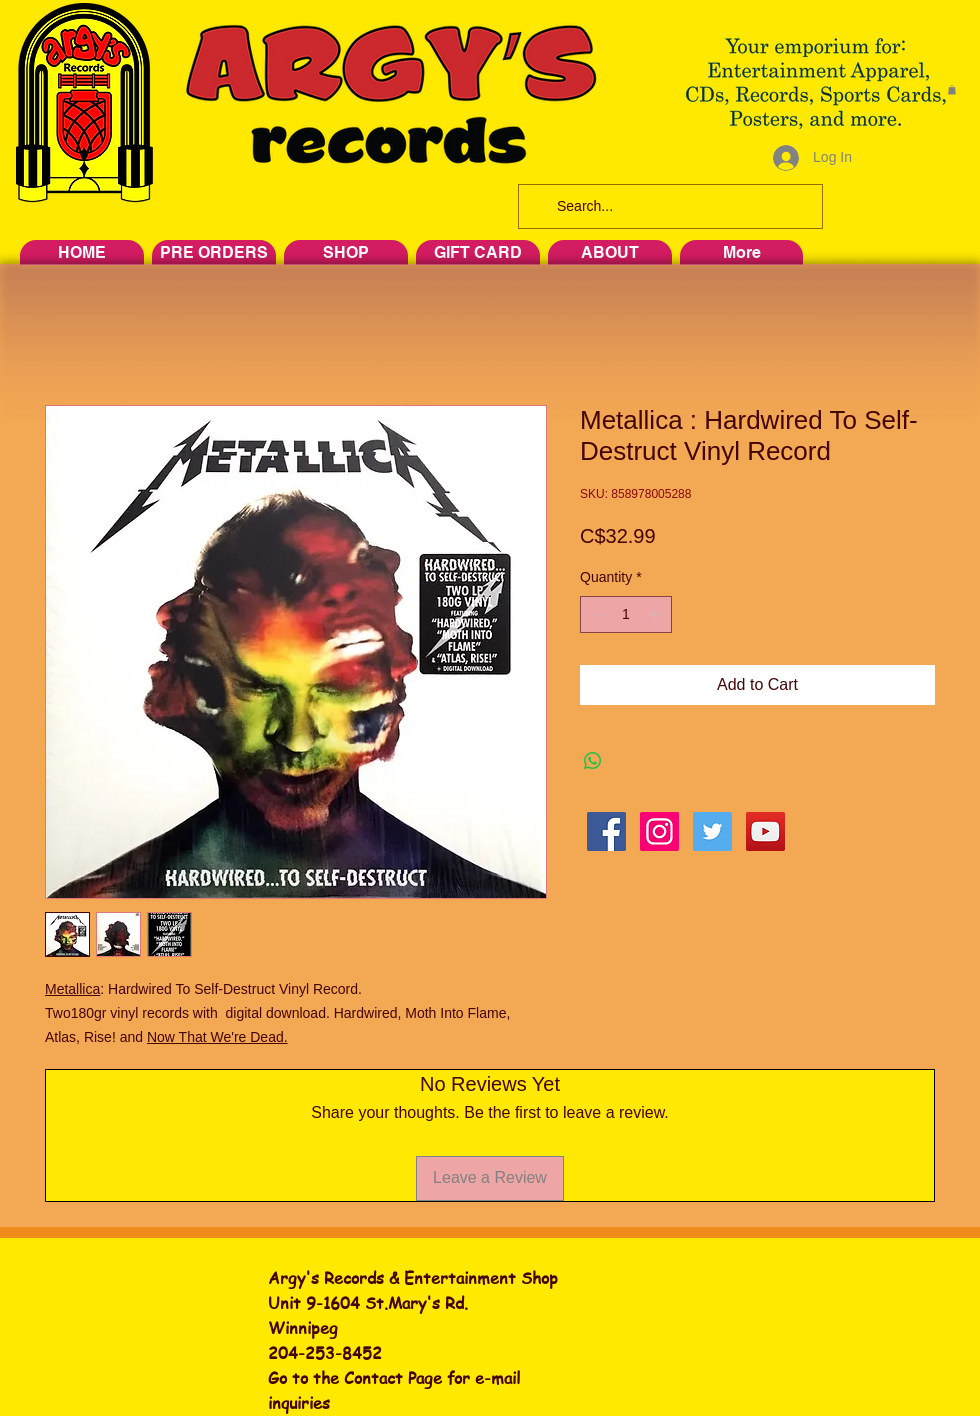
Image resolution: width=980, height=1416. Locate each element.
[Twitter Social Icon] (712, 831)
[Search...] (668, 206)
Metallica (72, 989)
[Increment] (656, 614)
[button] (952, 90)
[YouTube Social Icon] (765, 831)
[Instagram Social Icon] (659, 831)
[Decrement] (595, 614)
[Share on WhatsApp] (593, 761)
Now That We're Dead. (217, 1037)
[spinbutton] (626, 614)
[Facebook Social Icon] (606, 831)
